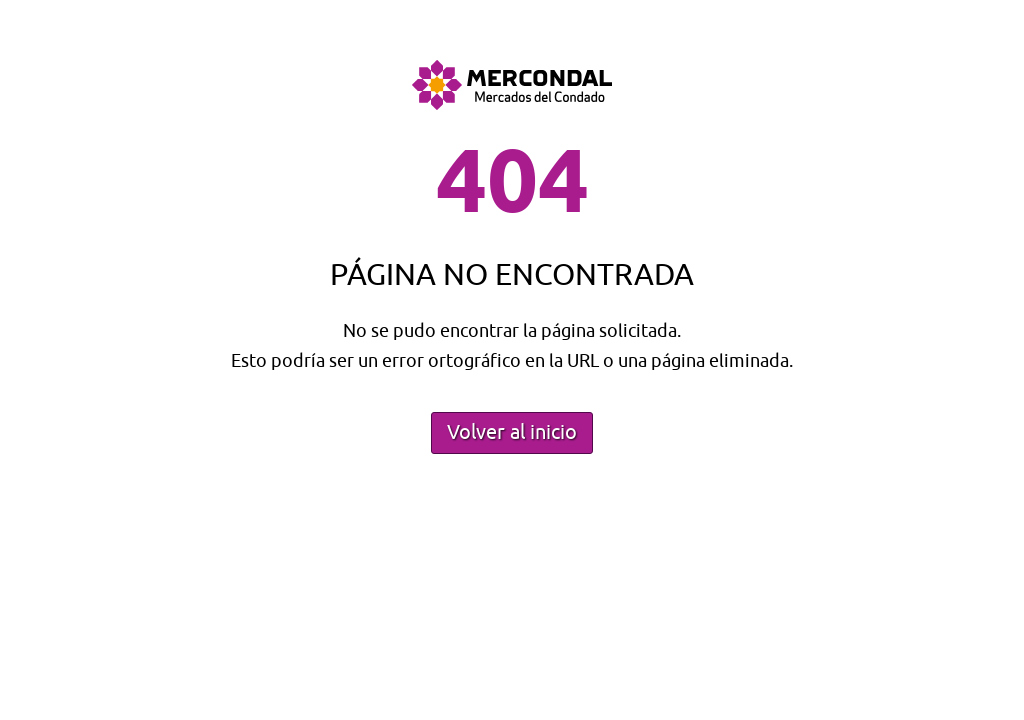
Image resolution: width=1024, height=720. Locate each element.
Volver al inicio (512, 432)
